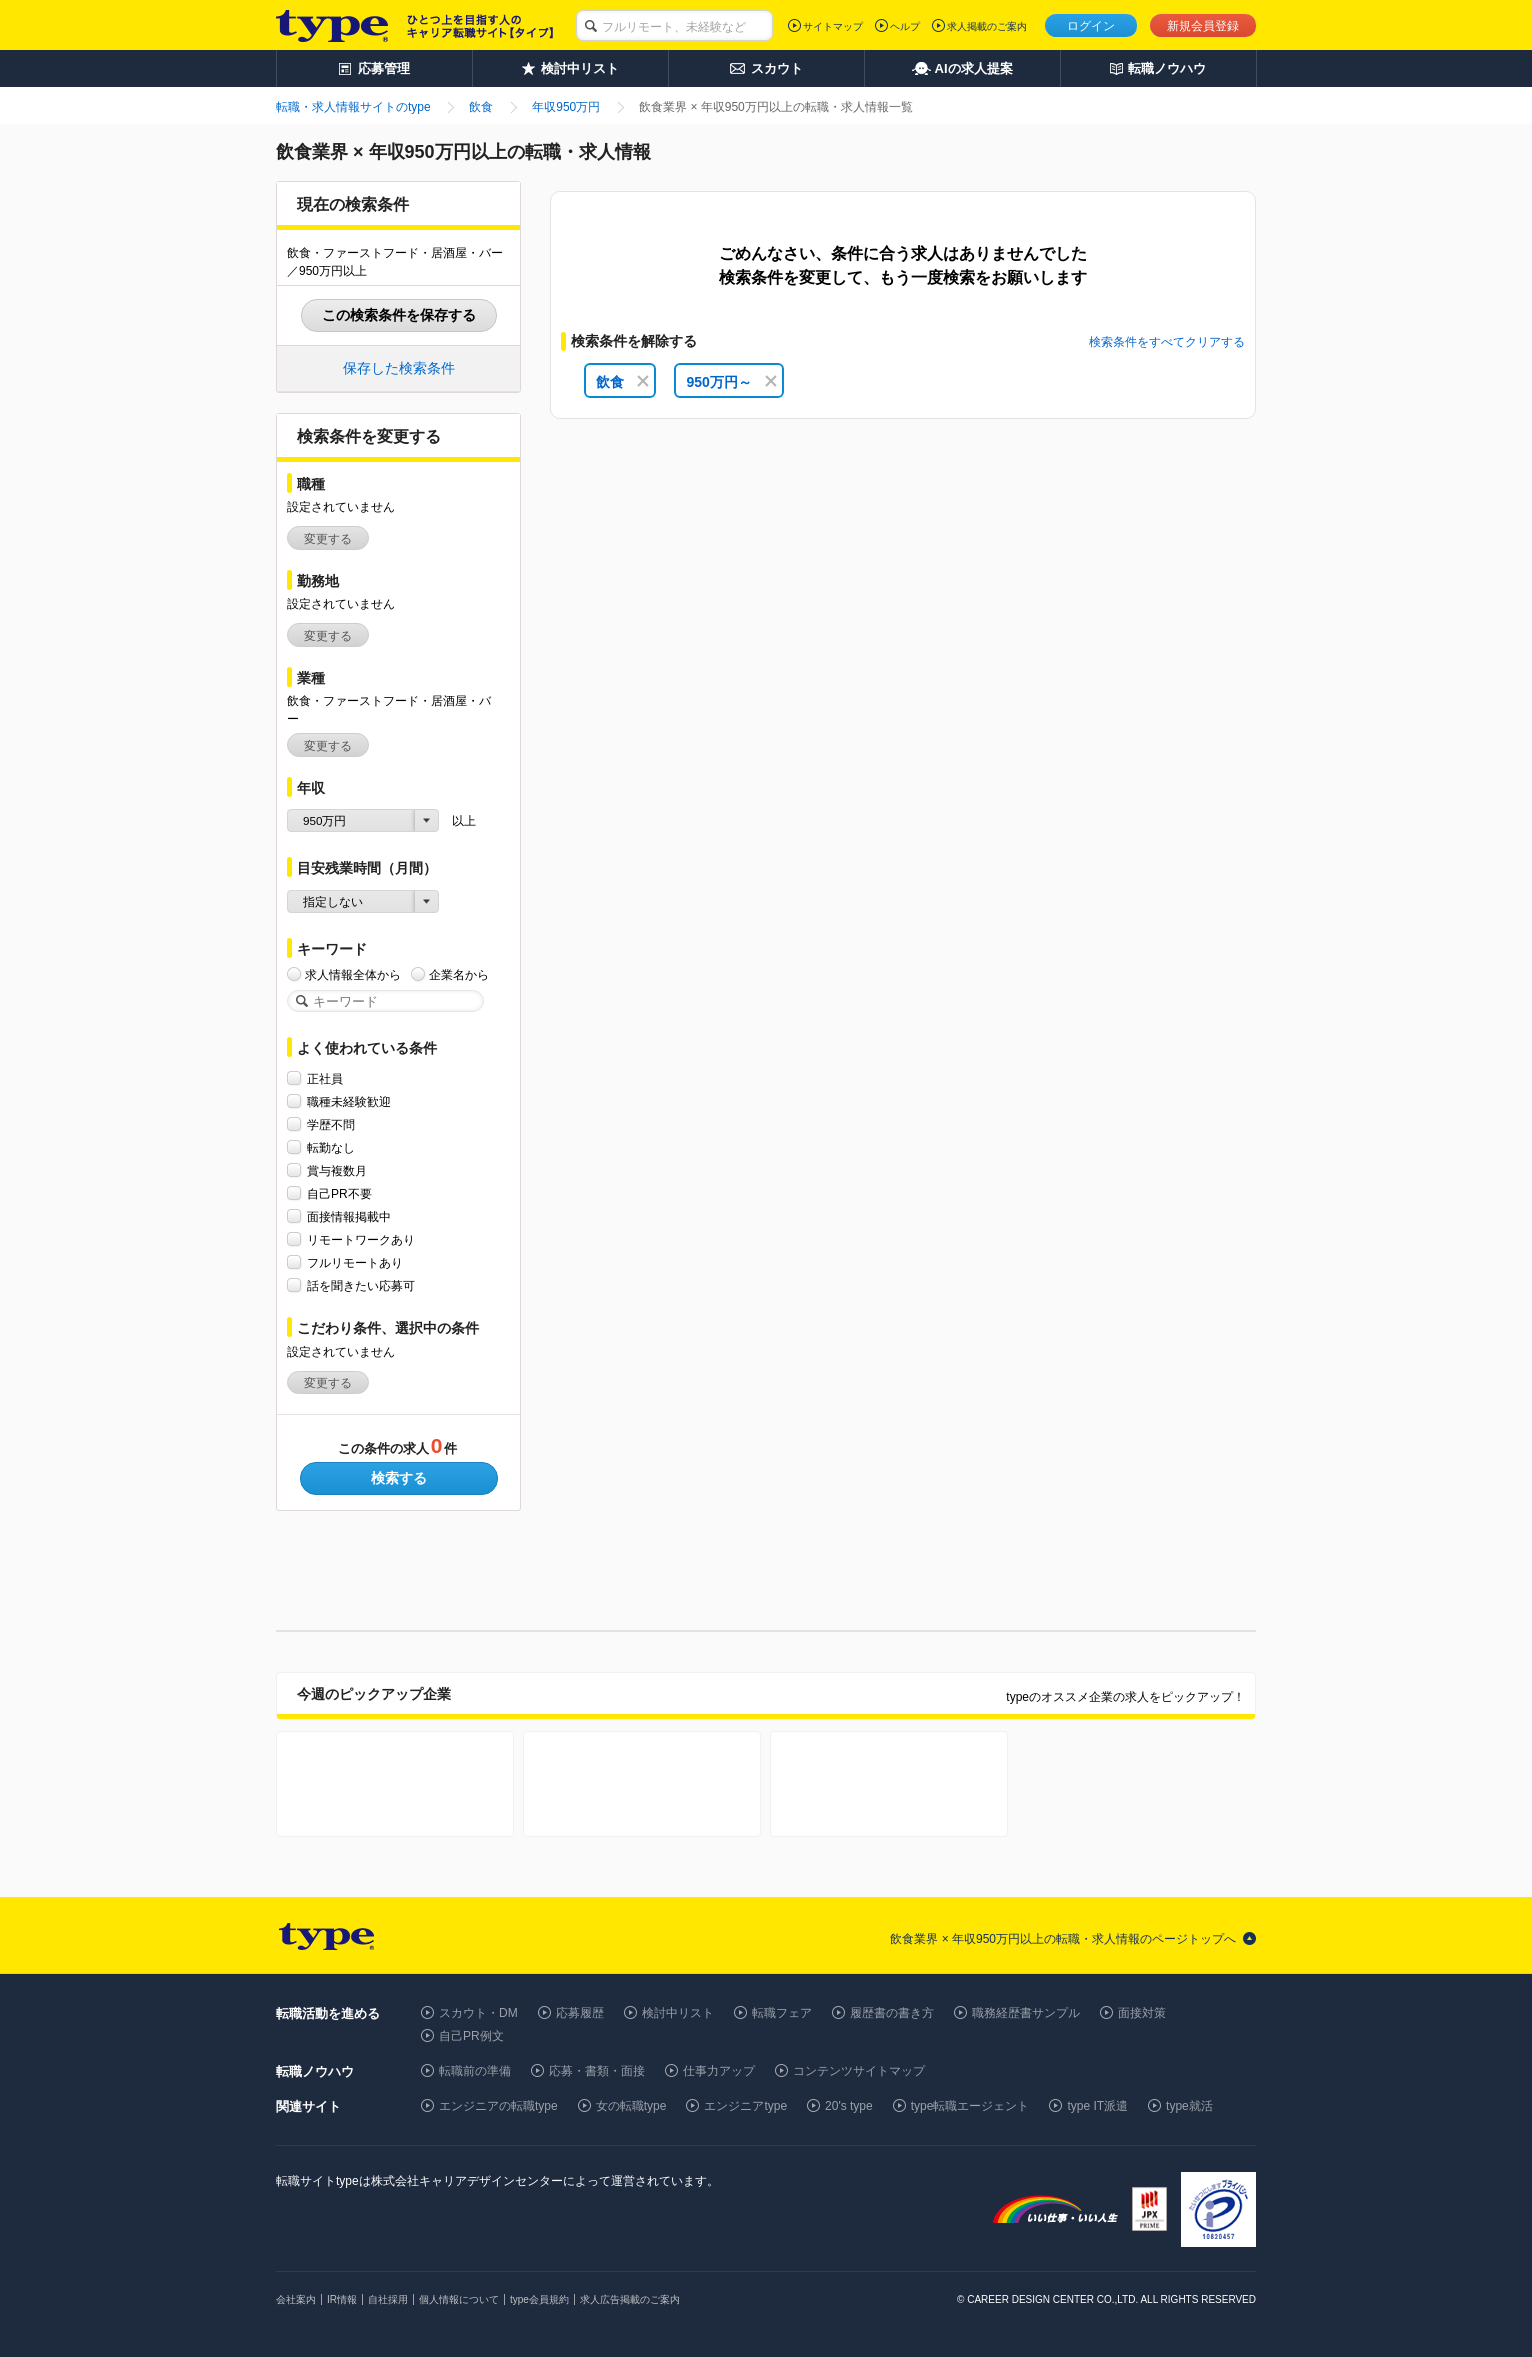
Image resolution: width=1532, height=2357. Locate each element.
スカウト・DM (478, 2013)
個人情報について (459, 2299)
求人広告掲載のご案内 (630, 2299)
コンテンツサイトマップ (859, 2071)
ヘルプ (905, 26)
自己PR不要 (339, 1193)
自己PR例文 (471, 2036)
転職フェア (782, 2013)
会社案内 (296, 2299)
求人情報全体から (353, 974)
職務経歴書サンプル (1026, 2013)
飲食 (622, 382)
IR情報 (342, 2299)
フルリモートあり (355, 1262)
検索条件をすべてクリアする (1167, 342)
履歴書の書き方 (892, 2013)
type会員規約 (539, 2299)
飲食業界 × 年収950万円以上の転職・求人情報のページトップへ (1063, 1939)
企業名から (459, 974)
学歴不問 (331, 1124)
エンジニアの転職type (498, 2106)
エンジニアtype (745, 2106)
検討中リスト (678, 2013)
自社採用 (388, 2299)
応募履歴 (580, 2013)
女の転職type (631, 2106)
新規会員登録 (1203, 26)
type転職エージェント (970, 2106)
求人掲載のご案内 (987, 26)
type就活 (1189, 2106)
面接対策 (1142, 2013)
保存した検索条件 (399, 368)
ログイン (1091, 26)
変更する (328, 539)
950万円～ (731, 382)
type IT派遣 (1097, 2106)
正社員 (325, 1078)
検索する (399, 1478)
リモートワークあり (361, 1239)
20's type (849, 2106)
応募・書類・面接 (597, 2071)
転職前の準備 (475, 2071)
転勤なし (331, 1147)
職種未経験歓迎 (349, 1101)
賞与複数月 (337, 1170)
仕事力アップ (719, 2071)
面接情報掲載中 (349, 1216)
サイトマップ (833, 26)
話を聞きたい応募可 (361, 1285)
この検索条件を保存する (399, 315)
